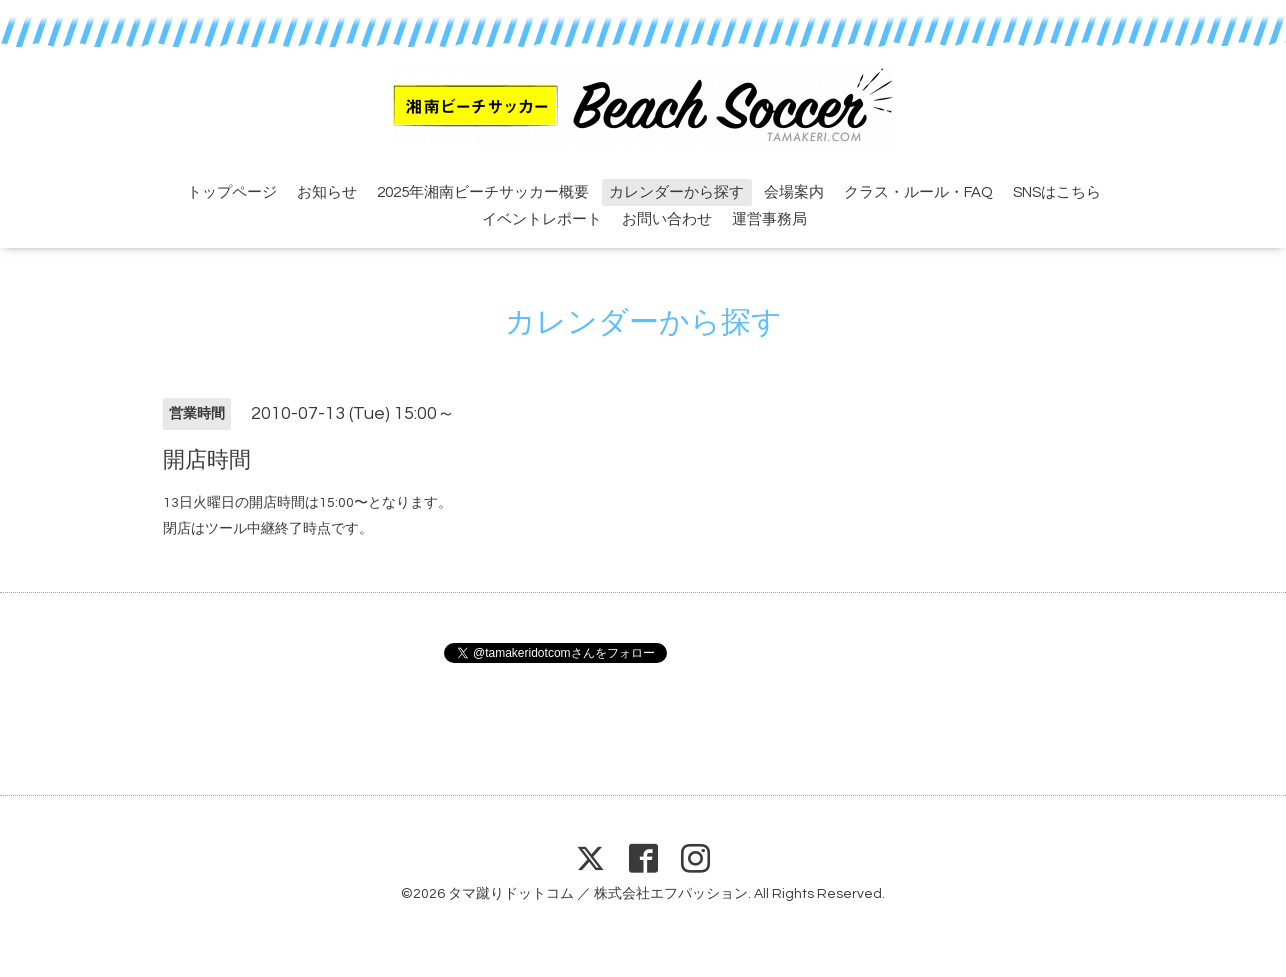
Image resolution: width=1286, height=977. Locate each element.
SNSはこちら (1057, 192)
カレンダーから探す (676, 192)
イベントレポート (542, 219)
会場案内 (794, 192)
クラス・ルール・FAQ (918, 192)
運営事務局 (769, 219)
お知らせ (327, 192)
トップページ (232, 192)
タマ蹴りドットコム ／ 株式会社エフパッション (598, 894)
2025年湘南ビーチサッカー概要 (483, 192)
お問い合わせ (667, 219)
